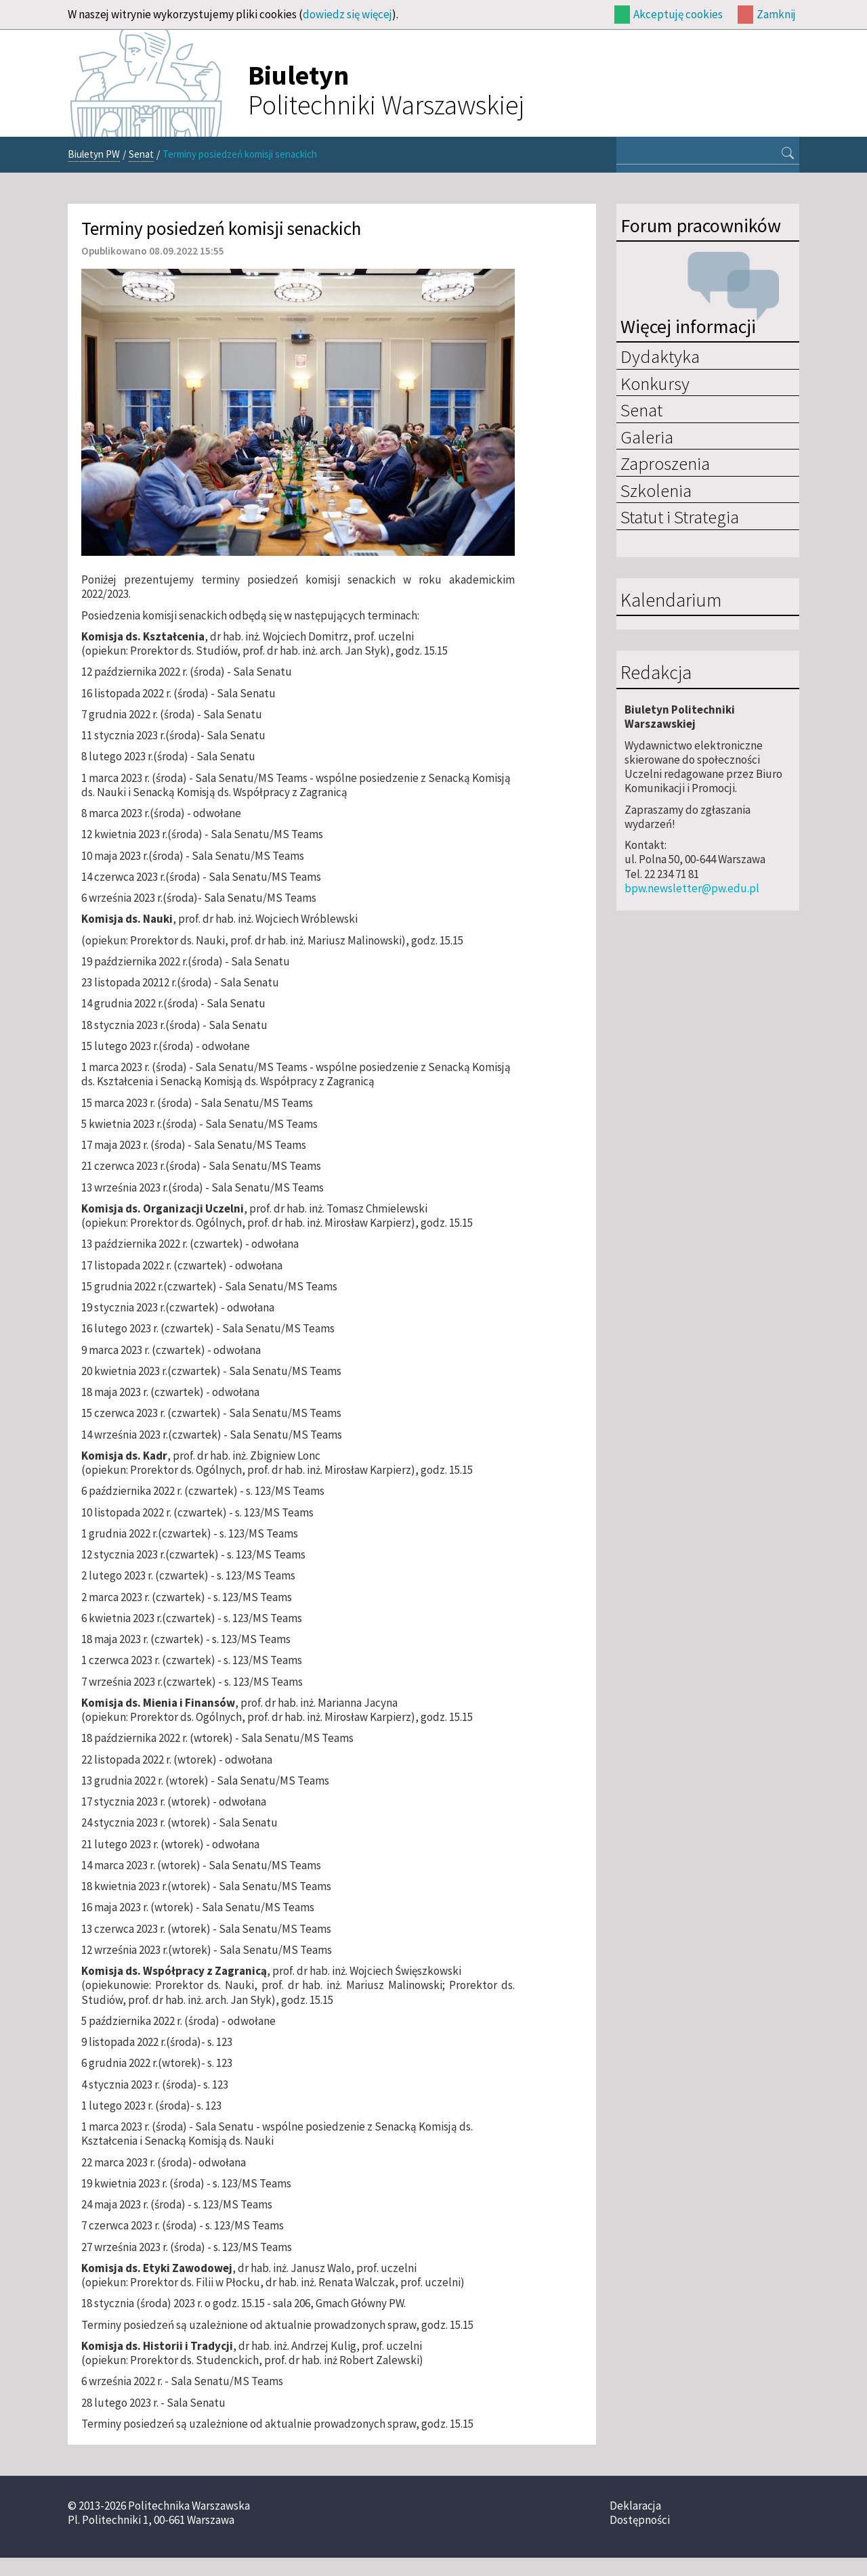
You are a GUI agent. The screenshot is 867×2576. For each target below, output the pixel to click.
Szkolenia (656, 490)
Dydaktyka (660, 356)
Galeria (646, 436)
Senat (141, 154)
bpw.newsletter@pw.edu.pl (692, 888)
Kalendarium (670, 600)
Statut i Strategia (679, 516)
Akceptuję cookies (678, 14)
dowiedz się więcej (347, 14)
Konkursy (655, 383)
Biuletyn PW (94, 154)
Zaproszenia (665, 463)
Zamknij (776, 14)
